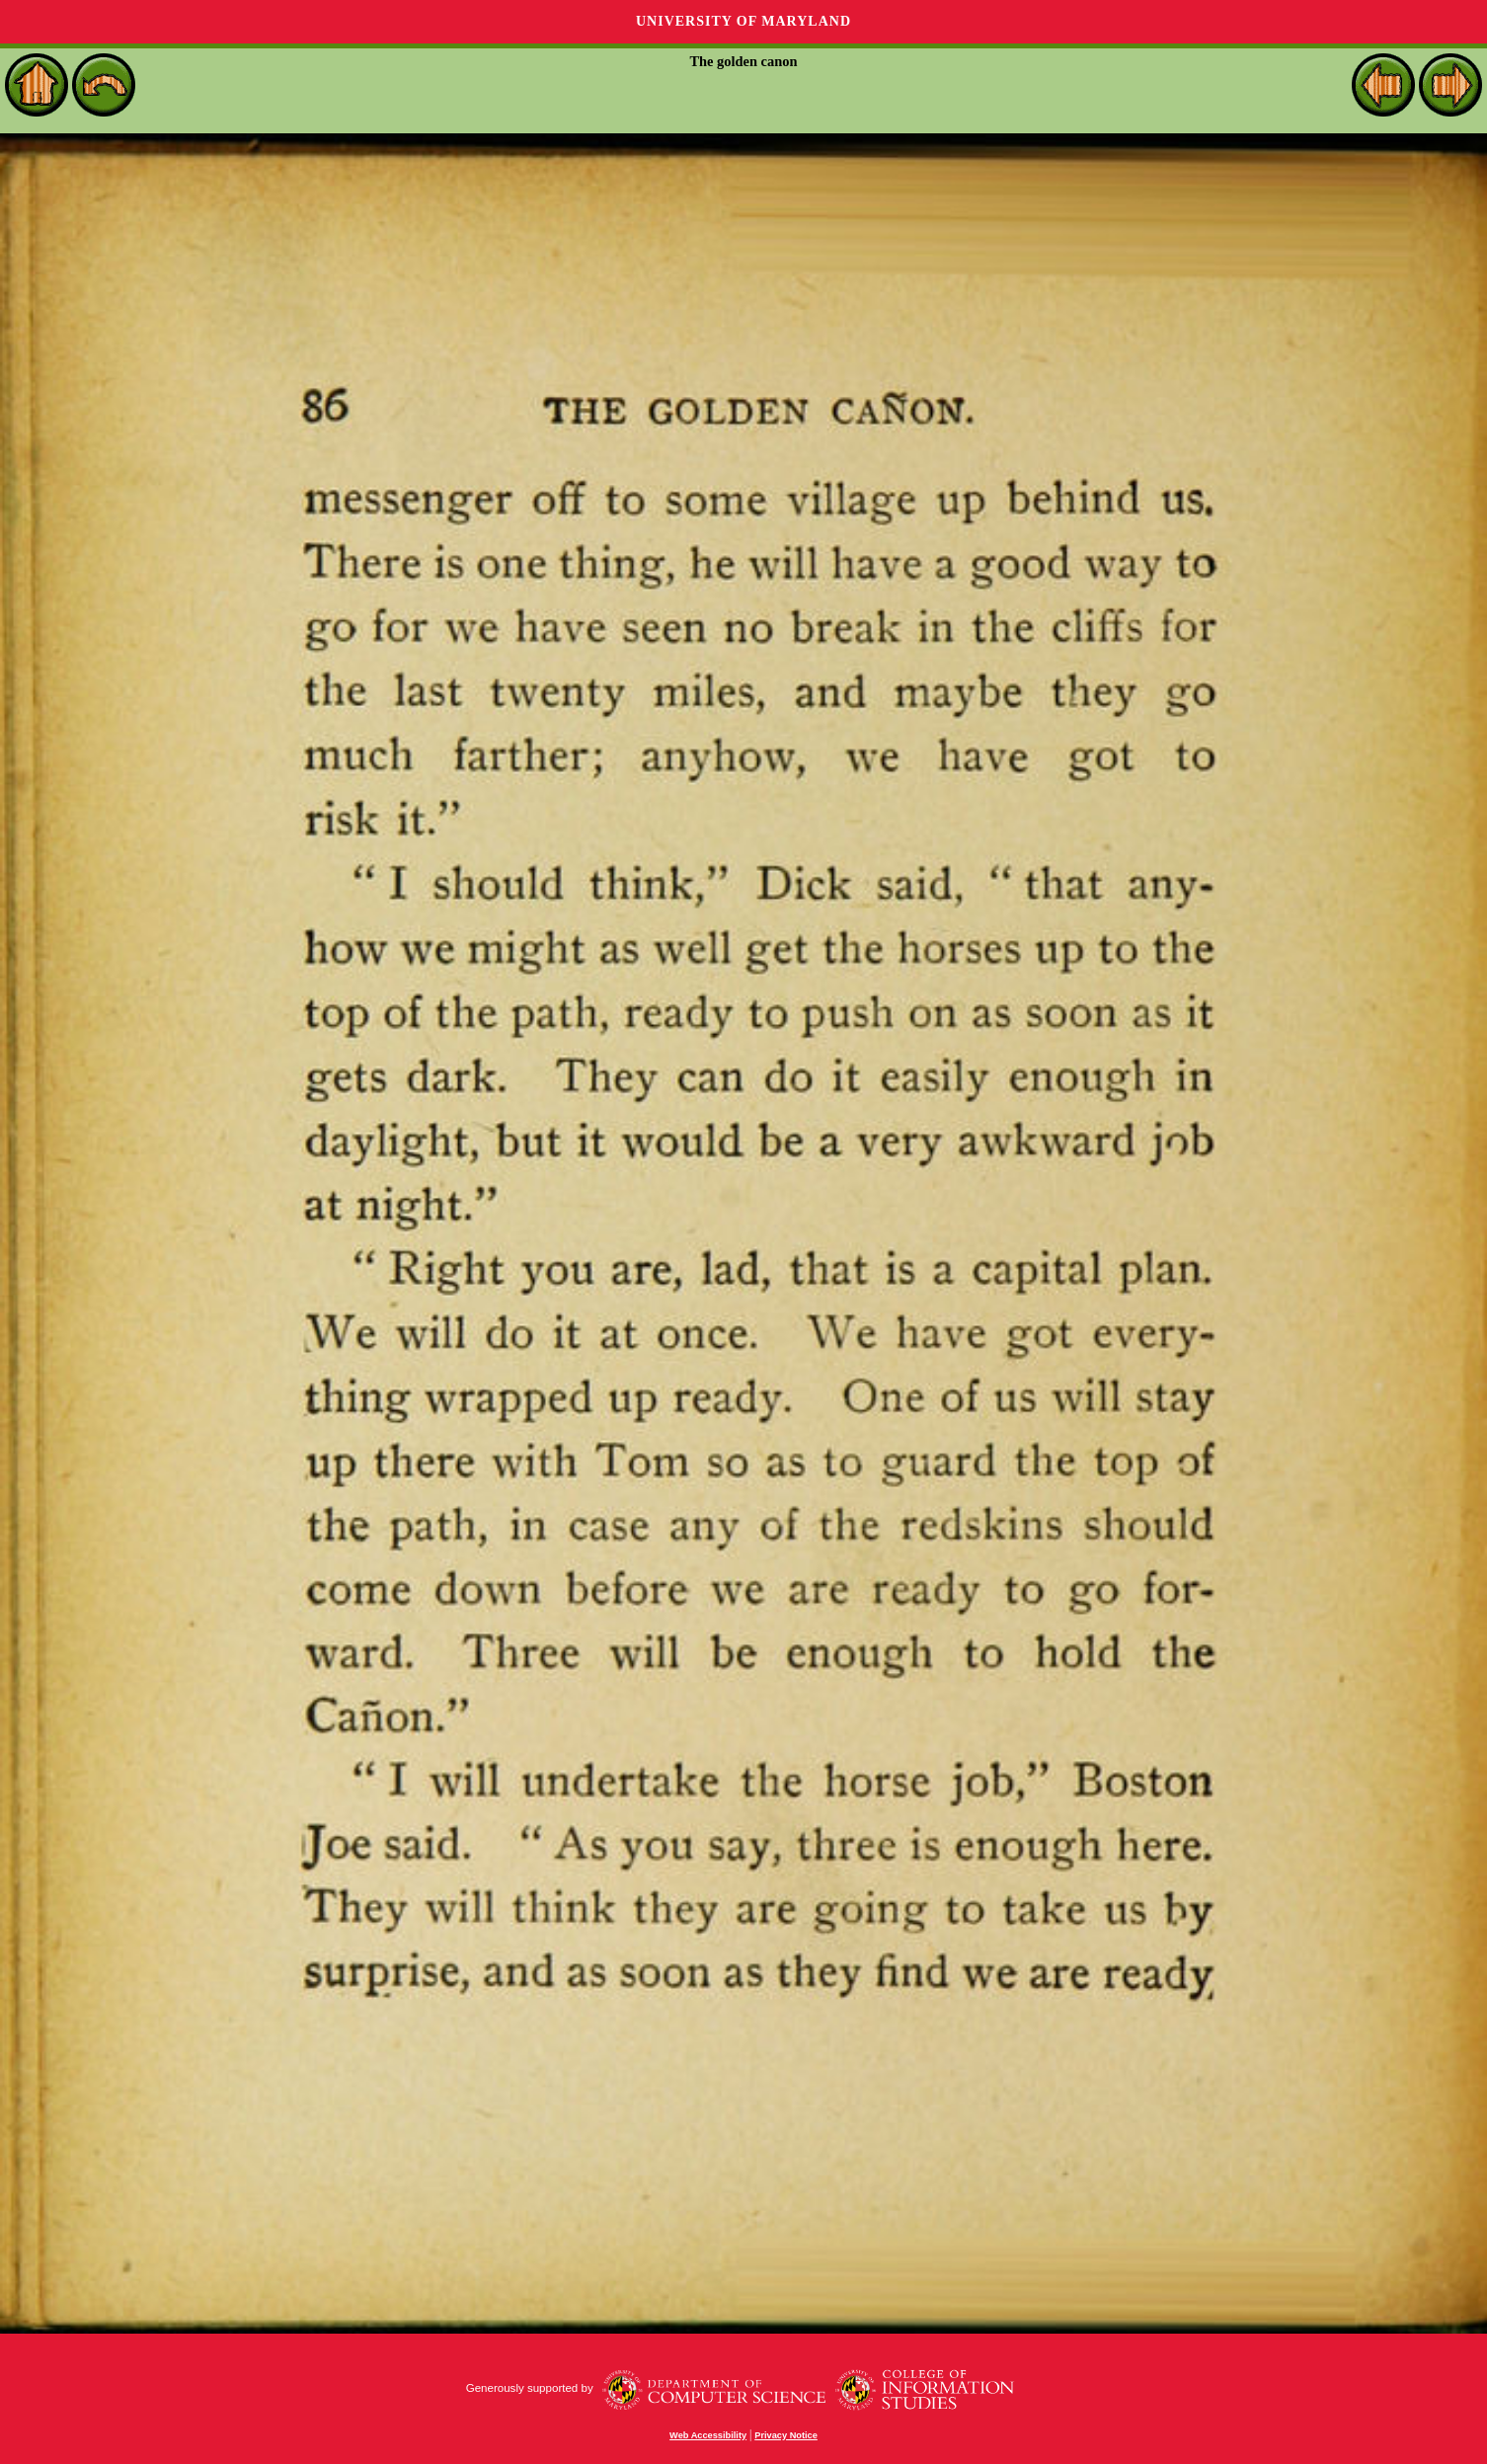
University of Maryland (743, 21)
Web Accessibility (707, 2435)
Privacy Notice (786, 2435)
